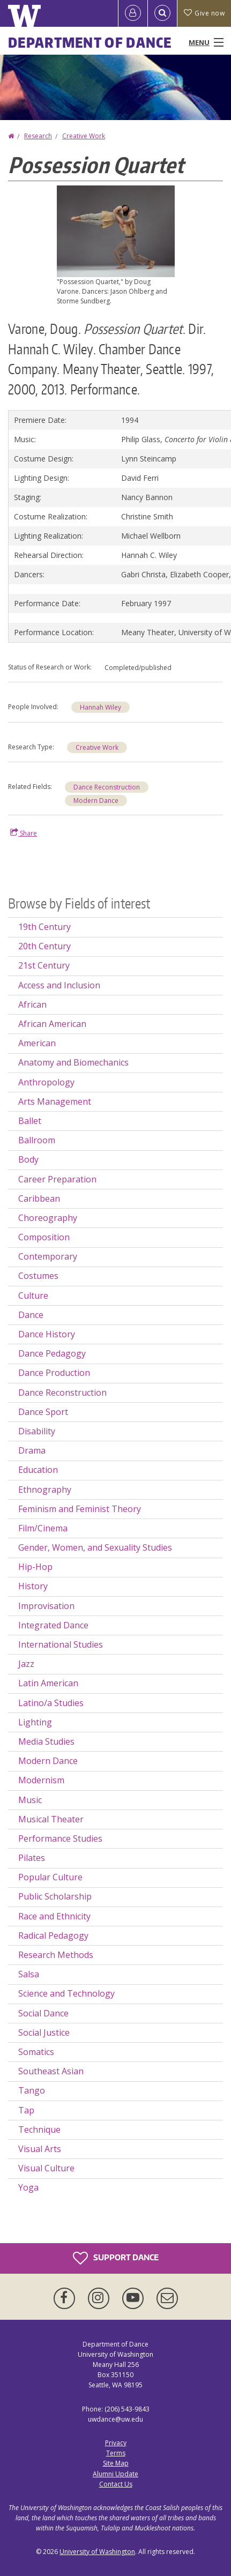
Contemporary (47, 1256)
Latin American (48, 1683)
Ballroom (36, 1140)
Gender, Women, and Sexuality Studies (95, 1547)
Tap (26, 2110)
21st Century (44, 965)
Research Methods (55, 1955)
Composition (44, 1237)
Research (38, 135)
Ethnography (44, 1489)
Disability (36, 1431)
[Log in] (132, 13)
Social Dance (43, 2013)
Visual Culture (46, 2168)
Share (23, 833)
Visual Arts (39, 2149)
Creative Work (83, 135)
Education (38, 1470)
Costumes (38, 1276)
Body (28, 1159)
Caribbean (39, 1198)
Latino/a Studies (51, 1703)
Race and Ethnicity (54, 1916)
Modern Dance (95, 800)
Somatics (36, 2052)
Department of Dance (90, 42)
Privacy (115, 2442)
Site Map (116, 2463)
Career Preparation (57, 1179)
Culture (33, 1295)
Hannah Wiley (100, 707)
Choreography (47, 1218)
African (32, 1004)
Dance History (46, 1334)
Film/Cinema (43, 1528)
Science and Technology (66, 1993)
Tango (31, 2090)
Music (30, 1800)
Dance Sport (43, 1412)
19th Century (44, 927)
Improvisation (46, 1606)
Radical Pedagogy (53, 1935)
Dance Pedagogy (52, 1353)
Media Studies (46, 1741)
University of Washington (97, 2551)
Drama (32, 1450)
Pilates (31, 1858)
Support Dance (116, 2258)
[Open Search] (162, 13)
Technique (39, 2129)
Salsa (28, 1974)
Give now (204, 13)
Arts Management (54, 1101)
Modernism (41, 1780)
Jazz (26, 1664)
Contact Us (115, 2484)
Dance (30, 1315)
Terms (115, 2453)
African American (52, 1024)
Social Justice (44, 2032)
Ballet (29, 1121)
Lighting (35, 1722)
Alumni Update (115, 2473)
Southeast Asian (51, 2071)
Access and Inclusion (59, 985)
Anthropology (46, 1082)
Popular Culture (50, 1877)
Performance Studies (60, 1838)
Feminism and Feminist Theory (79, 1509)
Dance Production (54, 1373)
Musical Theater (51, 1819)
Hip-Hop (35, 1567)
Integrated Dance (53, 1625)
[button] (116, 230)
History (33, 1586)
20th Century (44, 946)
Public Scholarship (55, 1896)
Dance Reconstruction (106, 787)
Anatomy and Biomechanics (73, 1062)
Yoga (28, 2187)
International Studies (60, 1644)
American (37, 1043)
